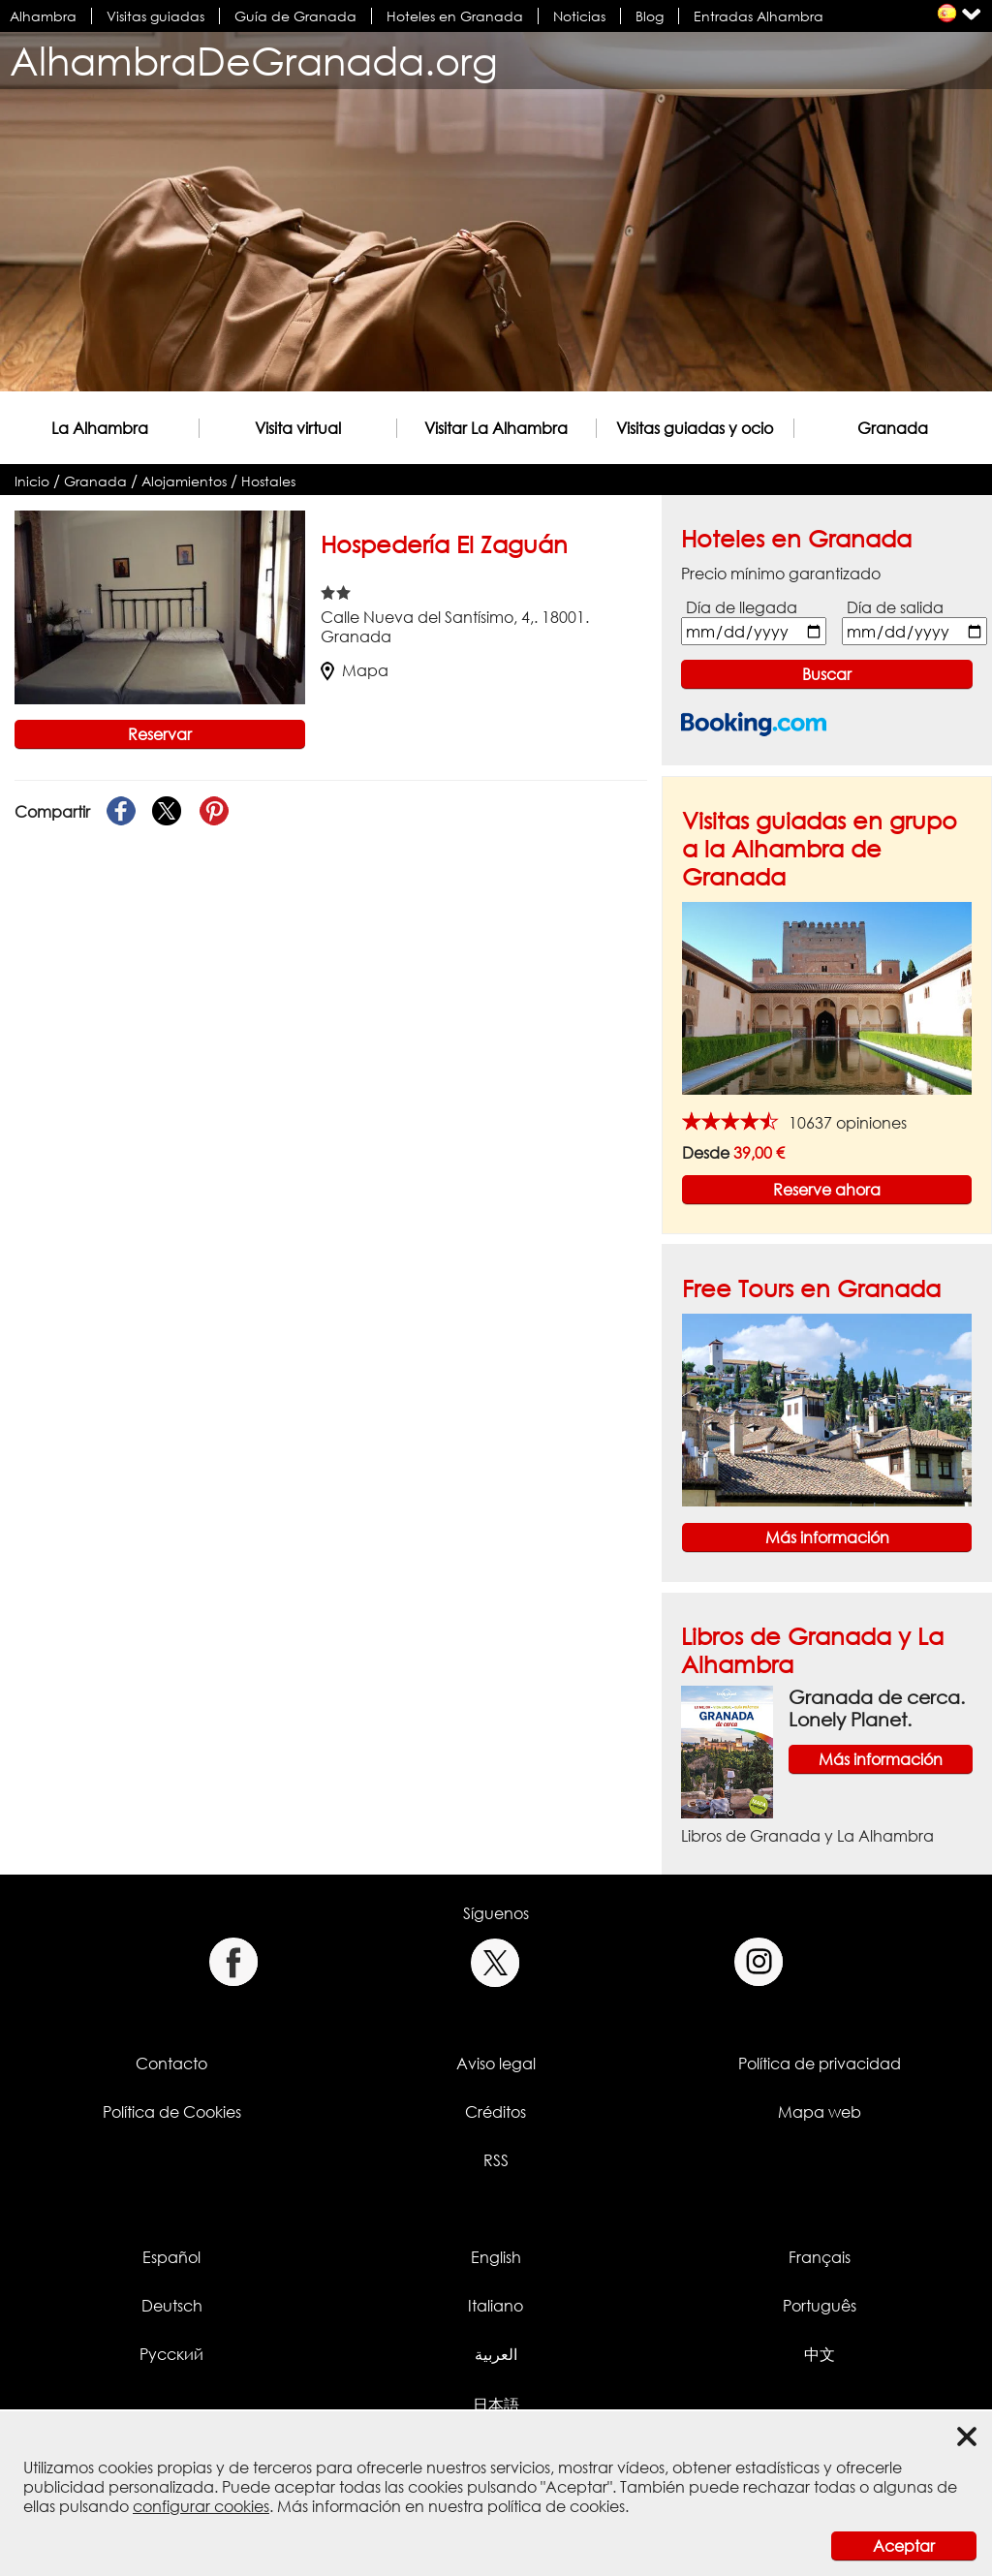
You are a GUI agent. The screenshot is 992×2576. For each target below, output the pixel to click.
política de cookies (556, 2506)
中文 (819, 2354)
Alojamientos (184, 481)
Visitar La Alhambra (496, 428)
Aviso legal (496, 2063)
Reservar (160, 734)
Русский (171, 2354)
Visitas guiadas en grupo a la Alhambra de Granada (819, 848)
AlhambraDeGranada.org (254, 60)
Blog (650, 16)
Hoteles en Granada (455, 16)
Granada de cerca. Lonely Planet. (877, 1708)
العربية (496, 2354)
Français (820, 2257)
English (496, 2257)
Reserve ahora (827, 1189)
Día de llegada (741, 607)
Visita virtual (298, 428)
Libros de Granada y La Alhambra (807, 1836)
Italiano (495, 2305)
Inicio (32, 481)
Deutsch (171, 2305)
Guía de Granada (295, 16)
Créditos (495, 2112)
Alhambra (43, 16)
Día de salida (895, 607)
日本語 (496, 2404)
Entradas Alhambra (758, 16)
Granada (892, 428)
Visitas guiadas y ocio (694, 428)
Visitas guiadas (155, 16)
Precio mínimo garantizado (781, 573)
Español (171, 2257)
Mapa (354, 670)
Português (819, 2305)
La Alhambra (99, 428)
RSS (496, 2160)
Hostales (268, 481)
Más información (827, 1537)
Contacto (171, 2063)
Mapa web (819, 2112)
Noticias (579, 16)
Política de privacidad (819, 2063)
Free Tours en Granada (811, 1288)
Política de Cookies (172, 2112)
